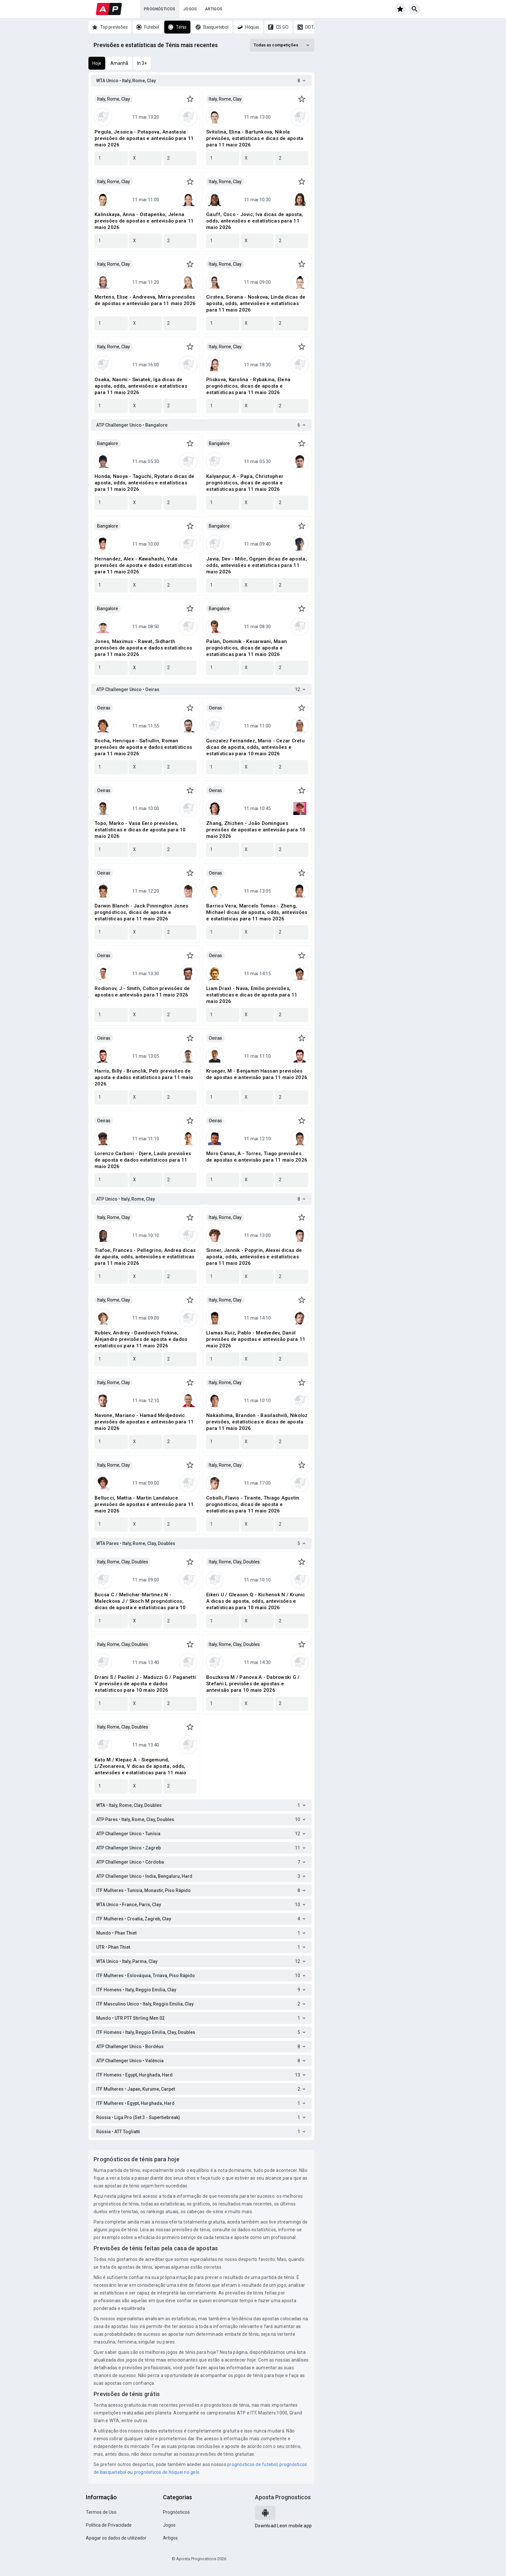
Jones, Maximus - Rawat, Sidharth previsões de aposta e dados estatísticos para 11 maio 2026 (143, 648)
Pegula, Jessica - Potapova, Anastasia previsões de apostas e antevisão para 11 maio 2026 (144, 138)
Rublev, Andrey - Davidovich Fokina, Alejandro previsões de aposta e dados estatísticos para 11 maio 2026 (141, 1339)
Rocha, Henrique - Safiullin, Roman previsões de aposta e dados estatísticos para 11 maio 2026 (143, 747)
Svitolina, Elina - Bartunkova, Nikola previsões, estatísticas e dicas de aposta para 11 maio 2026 (254, 138)
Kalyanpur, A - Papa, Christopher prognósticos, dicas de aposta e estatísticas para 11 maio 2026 (244, 482)
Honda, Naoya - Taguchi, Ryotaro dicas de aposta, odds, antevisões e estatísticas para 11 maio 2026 (144, 482)
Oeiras (103, 707)
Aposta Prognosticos (283, 2497)
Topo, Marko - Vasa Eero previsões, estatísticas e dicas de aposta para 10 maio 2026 (140, 829)
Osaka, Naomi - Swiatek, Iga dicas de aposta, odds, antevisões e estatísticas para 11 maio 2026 (141, 386)
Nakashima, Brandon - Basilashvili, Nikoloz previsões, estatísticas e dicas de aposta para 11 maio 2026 (257, 1421)
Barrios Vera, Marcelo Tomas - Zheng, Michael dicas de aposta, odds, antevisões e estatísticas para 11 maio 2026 (256, 912)
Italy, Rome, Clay (113, 99)
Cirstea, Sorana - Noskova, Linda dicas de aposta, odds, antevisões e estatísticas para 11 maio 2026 (255, 303)
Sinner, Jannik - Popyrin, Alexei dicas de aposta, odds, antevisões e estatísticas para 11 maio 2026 (254, 1256)
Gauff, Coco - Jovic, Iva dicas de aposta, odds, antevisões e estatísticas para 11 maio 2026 (254, 221)
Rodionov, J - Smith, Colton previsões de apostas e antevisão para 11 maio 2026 (142, 992)
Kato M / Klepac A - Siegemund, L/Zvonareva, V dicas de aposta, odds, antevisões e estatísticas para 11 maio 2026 (141, 1766)
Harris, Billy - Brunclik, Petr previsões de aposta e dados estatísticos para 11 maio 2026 (144, 1077)
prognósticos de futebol (252, 2464)
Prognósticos (160, 9)
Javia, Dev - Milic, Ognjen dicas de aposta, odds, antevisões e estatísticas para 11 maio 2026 (256, 565)
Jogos (190, 9)
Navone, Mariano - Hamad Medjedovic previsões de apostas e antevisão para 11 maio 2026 (144, 1421)
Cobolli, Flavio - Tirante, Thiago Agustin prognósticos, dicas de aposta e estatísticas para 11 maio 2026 (252, 1504)
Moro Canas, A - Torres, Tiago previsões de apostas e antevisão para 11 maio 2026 (256, 1157)
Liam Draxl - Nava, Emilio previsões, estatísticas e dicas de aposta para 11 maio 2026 (252, 995)
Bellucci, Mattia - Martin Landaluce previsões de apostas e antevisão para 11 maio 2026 (144, 1504)
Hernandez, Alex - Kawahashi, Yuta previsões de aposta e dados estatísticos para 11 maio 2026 (143, 565)
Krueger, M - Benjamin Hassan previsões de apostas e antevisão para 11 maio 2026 (256, 1074)
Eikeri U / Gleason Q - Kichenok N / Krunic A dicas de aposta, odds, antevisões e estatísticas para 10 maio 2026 (255, 1601)
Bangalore (107, 443)
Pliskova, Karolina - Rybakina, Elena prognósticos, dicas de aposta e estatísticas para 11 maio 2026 (248, 386)
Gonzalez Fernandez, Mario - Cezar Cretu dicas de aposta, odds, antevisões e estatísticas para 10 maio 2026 (255, 747)
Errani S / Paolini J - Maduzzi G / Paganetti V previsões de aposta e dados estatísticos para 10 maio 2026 (145, 1683)
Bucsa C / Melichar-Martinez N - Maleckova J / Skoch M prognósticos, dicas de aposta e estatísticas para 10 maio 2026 (140, 1601)
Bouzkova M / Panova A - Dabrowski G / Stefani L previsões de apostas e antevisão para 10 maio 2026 (252, 1683)
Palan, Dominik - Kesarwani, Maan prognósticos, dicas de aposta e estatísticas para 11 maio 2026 (246, 648)
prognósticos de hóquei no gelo (167, 2472)
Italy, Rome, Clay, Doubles (122, 1561)
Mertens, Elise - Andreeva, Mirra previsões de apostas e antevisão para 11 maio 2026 (145, 300)
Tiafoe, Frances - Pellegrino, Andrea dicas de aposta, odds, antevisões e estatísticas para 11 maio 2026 (145, 1256)
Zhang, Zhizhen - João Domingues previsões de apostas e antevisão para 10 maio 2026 (255, 829)
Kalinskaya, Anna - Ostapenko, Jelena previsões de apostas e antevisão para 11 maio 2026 (144, 221)
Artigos (214, 9)
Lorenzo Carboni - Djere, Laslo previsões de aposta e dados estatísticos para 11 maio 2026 (143, 1160)
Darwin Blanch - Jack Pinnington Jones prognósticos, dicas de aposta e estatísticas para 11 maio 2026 (141, 912)
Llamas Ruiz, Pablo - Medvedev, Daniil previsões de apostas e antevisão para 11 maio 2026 (255, 1339)
